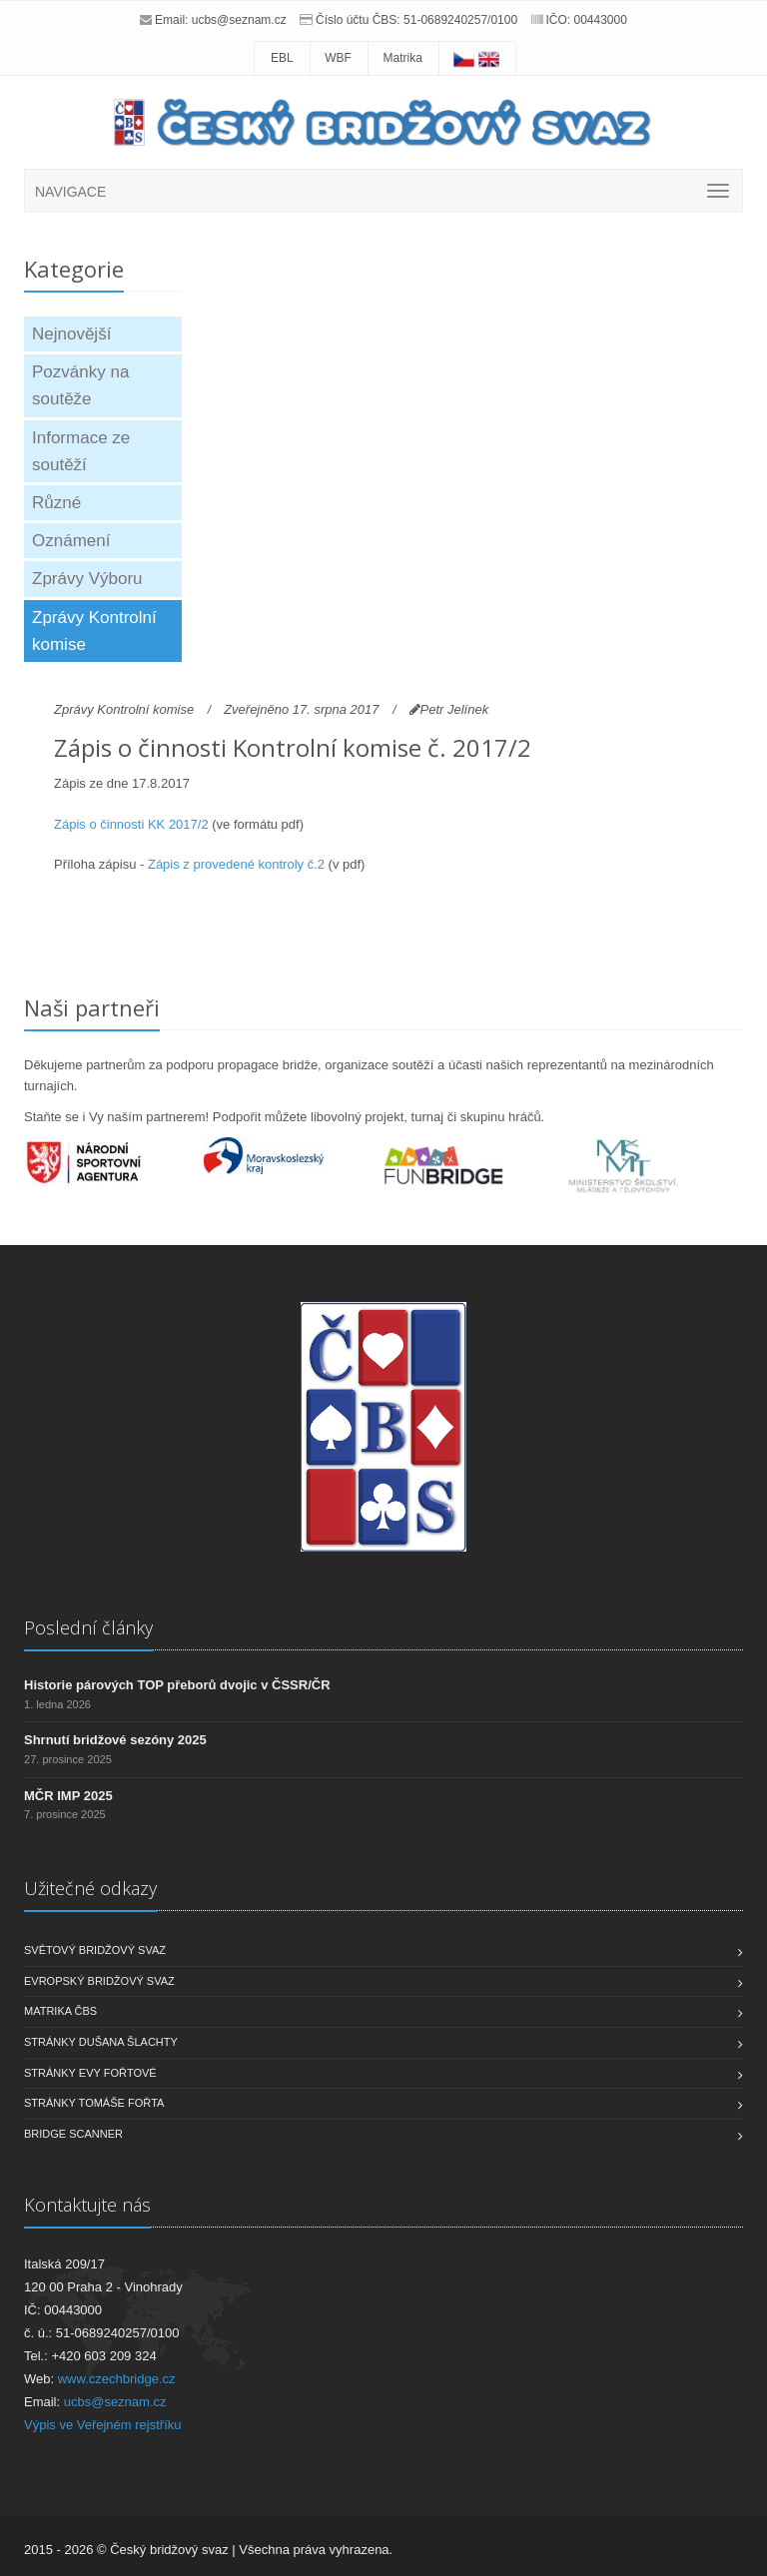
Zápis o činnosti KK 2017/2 (131, 824)
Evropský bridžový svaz (99, 1981)
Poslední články (88, 1627)
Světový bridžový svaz (95, 1950)
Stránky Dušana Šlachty (101, 2042)
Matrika (403, 58)
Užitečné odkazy (90, 1888)
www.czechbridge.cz (117, 2378)
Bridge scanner (73, 2134)
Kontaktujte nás (87, 2205)
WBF (338, 58)
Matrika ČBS (60, 2011)
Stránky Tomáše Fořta (94, 2103)
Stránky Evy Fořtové (90, 2073)
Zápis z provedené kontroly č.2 (236, 864)
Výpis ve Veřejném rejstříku (103, 2424)
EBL (282, 58)
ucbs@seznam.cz (239, 20)
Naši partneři (92, 1007)
